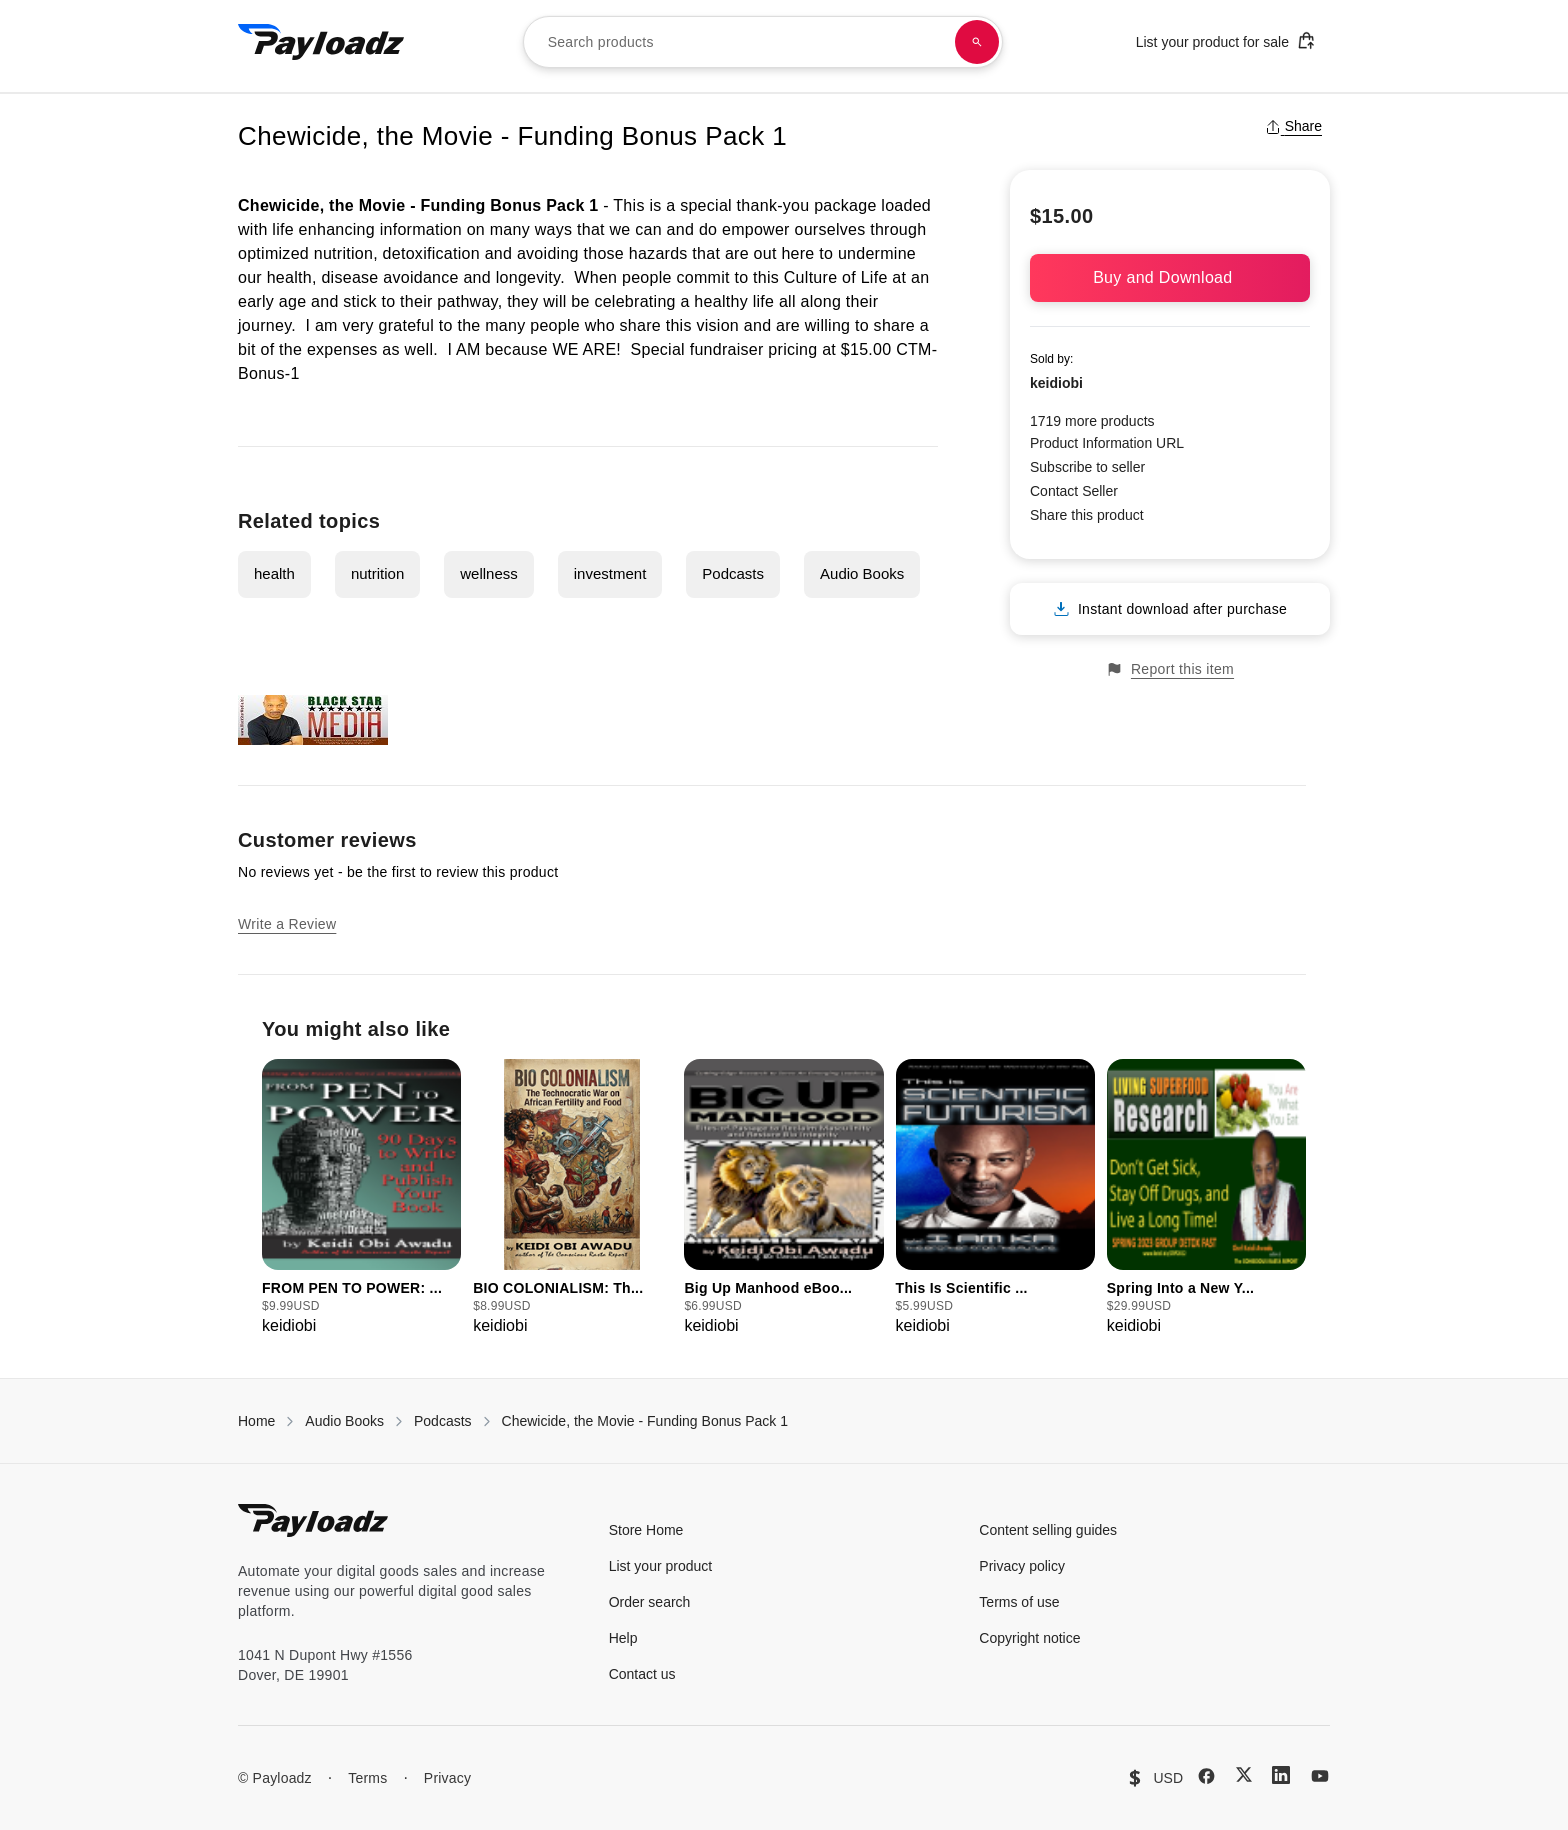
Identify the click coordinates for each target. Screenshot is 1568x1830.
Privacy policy (1022, 1566)
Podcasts (733, 573)
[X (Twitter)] (1244, 1774)
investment (610, 573)
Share (1293, 126)
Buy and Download (1170, 277)
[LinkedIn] (1281, 1775)
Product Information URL (1107, 443)
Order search (650, 1602)
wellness (489, 573)
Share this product (1087, 515)
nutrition (377, 573)
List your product (661, 1566)
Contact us (642, 1674)
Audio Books (862, 573)
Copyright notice (1029, 1638)
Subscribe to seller (1087, 467)
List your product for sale (1226, 40)
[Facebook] (1206, 1776)
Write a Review (287, 924)
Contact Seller (1074, 491)
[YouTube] (1320, 1776)
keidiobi (1056, 383)
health (274, 573)
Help (623, 1638)
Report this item (1170, 669)
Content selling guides (1048, 1530)
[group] (361, 1198)
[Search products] (977, 42)
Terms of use (1019, 1602)
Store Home (646, 1530)
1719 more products (1092, 421)
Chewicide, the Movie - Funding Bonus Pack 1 (645, 1421)
